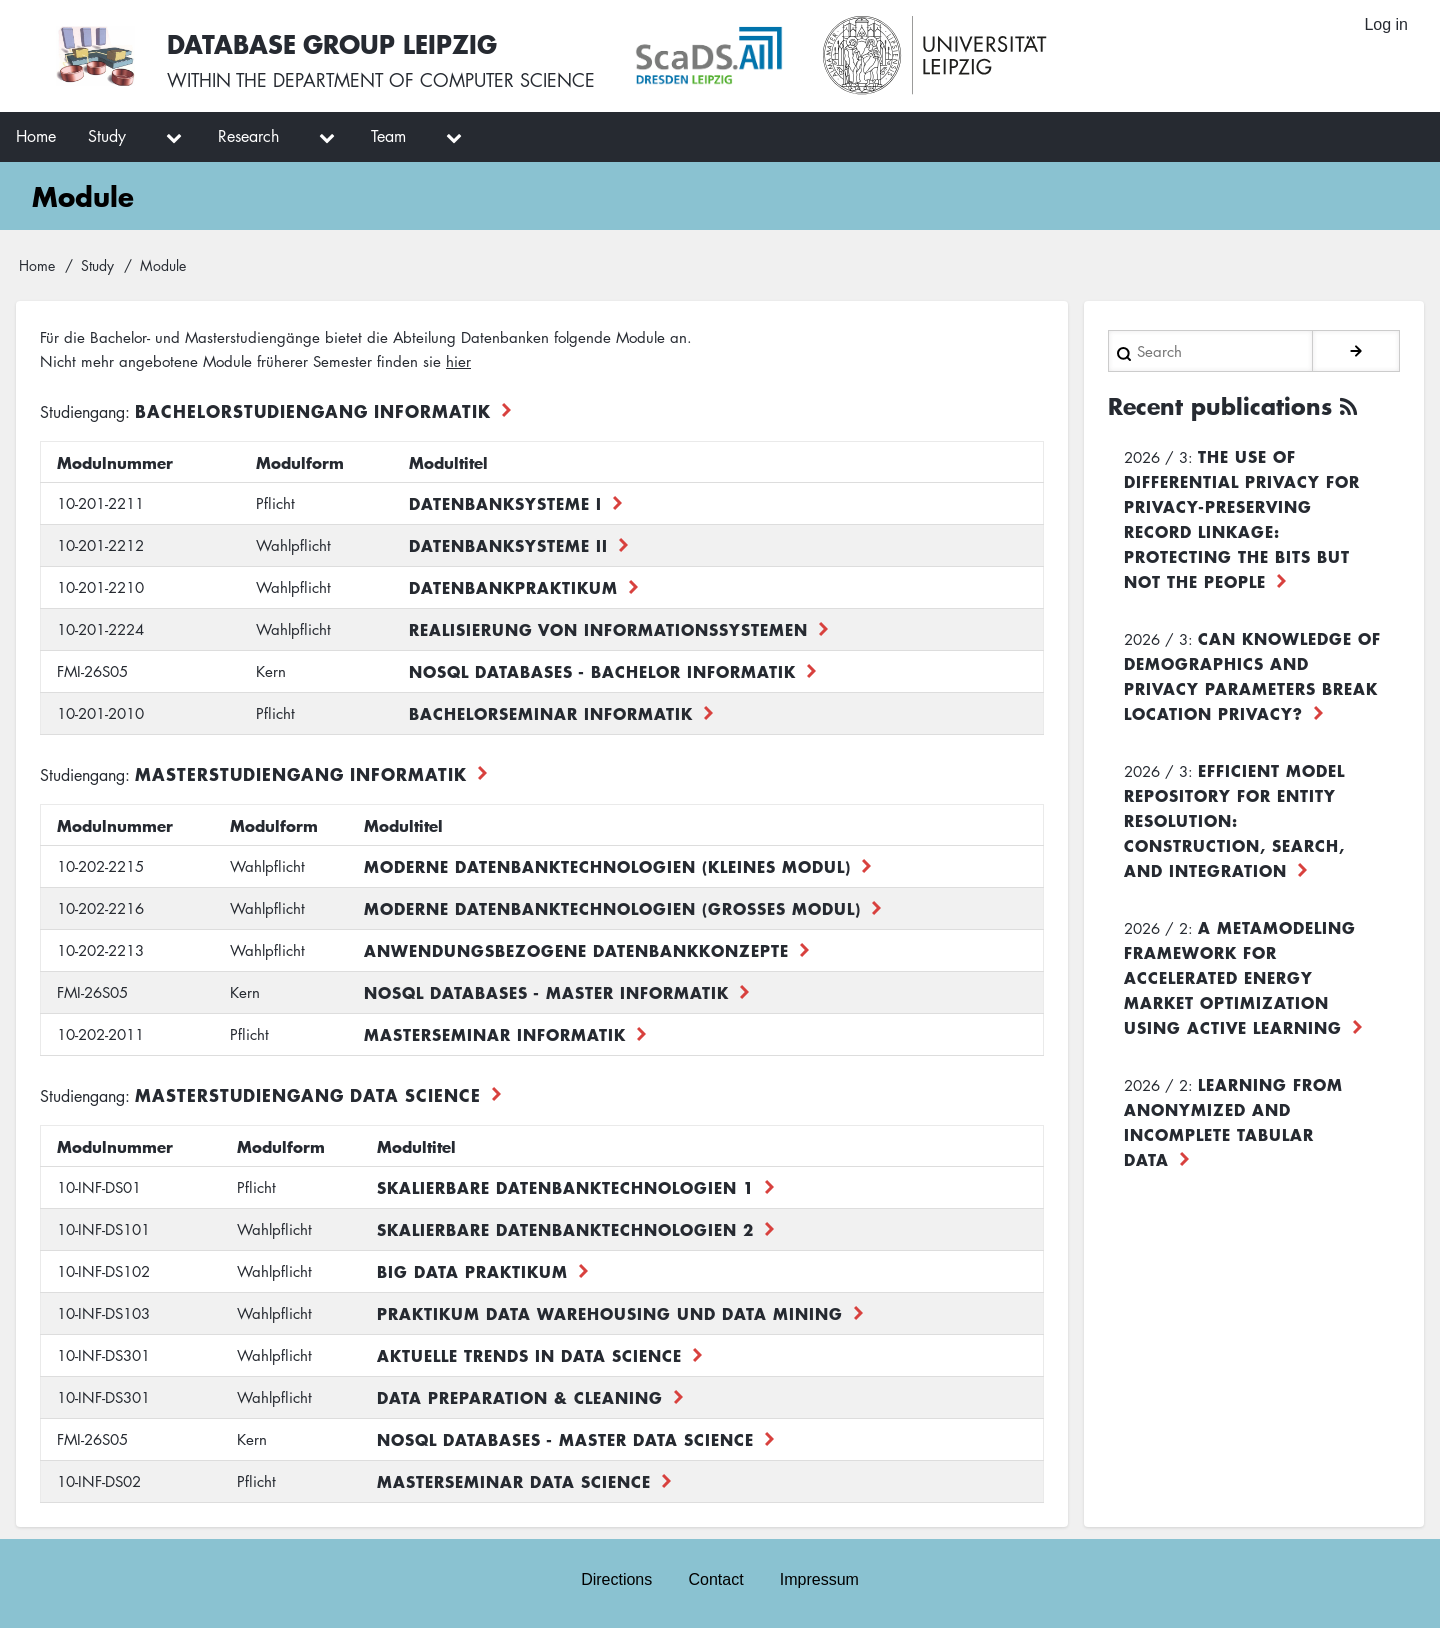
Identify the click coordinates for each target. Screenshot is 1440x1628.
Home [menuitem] (36, 136)
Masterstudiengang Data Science (308, 1094)
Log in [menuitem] (1386, 24)
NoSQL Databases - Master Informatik (546, 992)
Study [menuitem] (107, 136)
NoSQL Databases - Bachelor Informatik (602, 671)
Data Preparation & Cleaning (520, 1397)
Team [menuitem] (388, 136)
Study (97, 265)
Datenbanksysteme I (505, 503)
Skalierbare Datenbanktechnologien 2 (565, 1229)
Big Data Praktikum (472, 1271)
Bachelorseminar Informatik (551, 713)
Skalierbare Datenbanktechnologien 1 (565, 1187)
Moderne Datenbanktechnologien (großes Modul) (612, 908)
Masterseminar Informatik (495, 1034)
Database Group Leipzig (332, 43)
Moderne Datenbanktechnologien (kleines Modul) (607, 866)
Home (37, 265)
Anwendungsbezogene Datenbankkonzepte (576, 950)
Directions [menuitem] (616, 1579)
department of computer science (434, 80)
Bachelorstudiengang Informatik (313, 410)
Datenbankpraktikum (513, 587)
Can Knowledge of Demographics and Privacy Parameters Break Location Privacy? (1252, 675)
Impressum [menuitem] (819, 1579)
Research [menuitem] (248, 136)
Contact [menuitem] (715, 1579)
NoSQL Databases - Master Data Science (565, 1439)
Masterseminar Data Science (514, 1481)
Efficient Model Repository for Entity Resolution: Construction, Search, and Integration (1234, 820)
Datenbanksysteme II (508, 545)
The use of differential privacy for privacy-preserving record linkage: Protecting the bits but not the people (1242, 518)
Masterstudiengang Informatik (301, 773)
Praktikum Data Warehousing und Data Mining (610, 1313)
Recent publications (1220, 406)
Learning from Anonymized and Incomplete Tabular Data (1233, 1121)
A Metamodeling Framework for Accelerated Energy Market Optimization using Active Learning (1240, 977)
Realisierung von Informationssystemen (608, 629)
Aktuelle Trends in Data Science (529, 1355)
